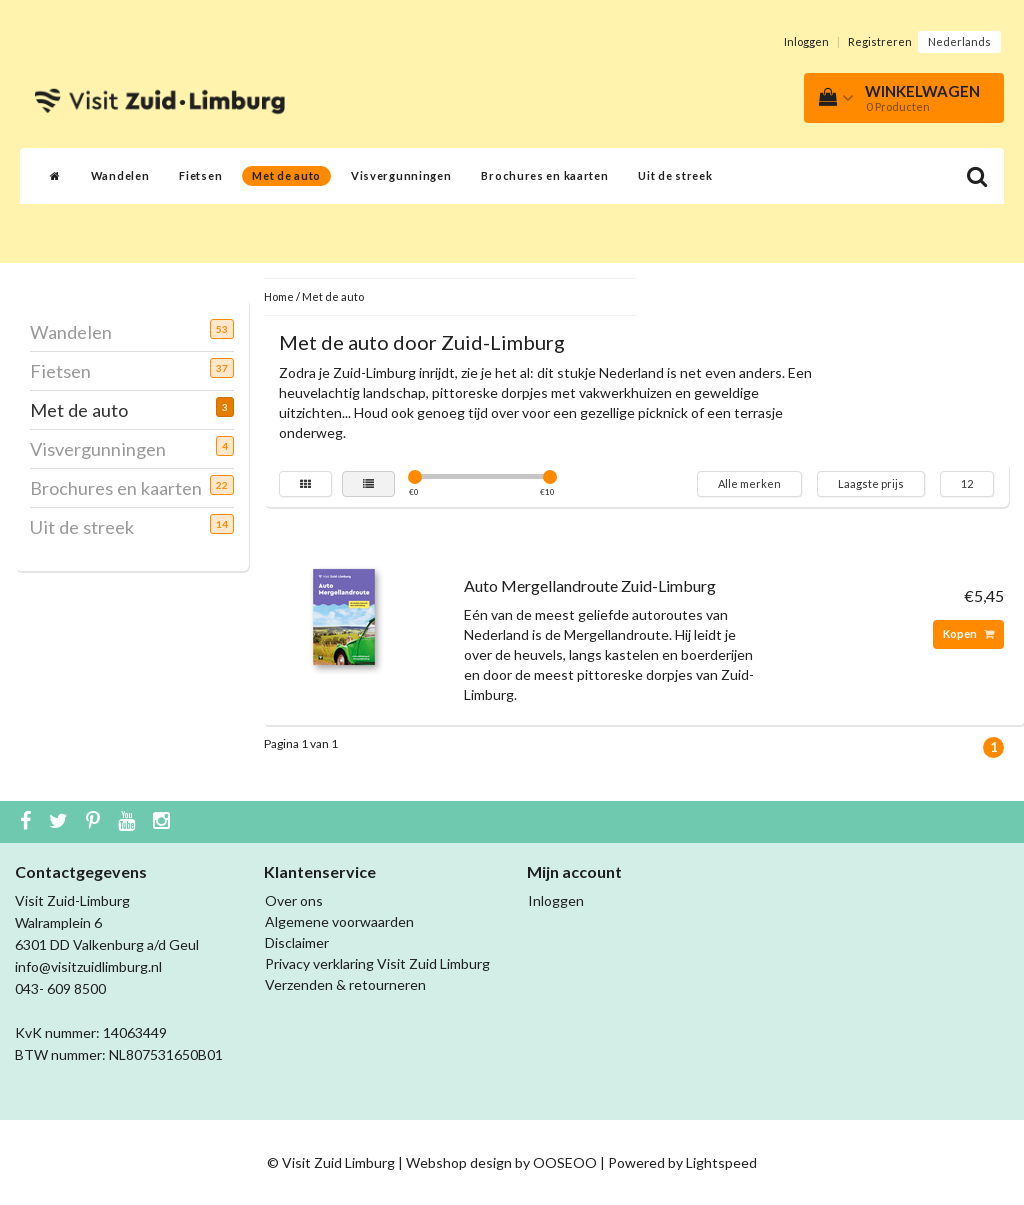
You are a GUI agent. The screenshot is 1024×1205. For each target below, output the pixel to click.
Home (279, 296)
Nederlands (959, 41)
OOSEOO (565, 1162)
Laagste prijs (871, 483)
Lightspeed (721, 1162)
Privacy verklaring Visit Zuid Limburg (377, 963)
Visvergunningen (401, 175)
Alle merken (749, 483)
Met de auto (286, 175)
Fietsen (200, 175)
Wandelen (120, 175)
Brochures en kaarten (544, 175)
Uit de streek (675, 175)
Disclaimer (297, 942)
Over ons (294, 900)
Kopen (968, 633)
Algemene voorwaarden (339, 921)
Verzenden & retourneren (345, 984)
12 (967, 483)
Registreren (880, 41)
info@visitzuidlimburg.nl (88, 966)
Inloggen (806, 41)
